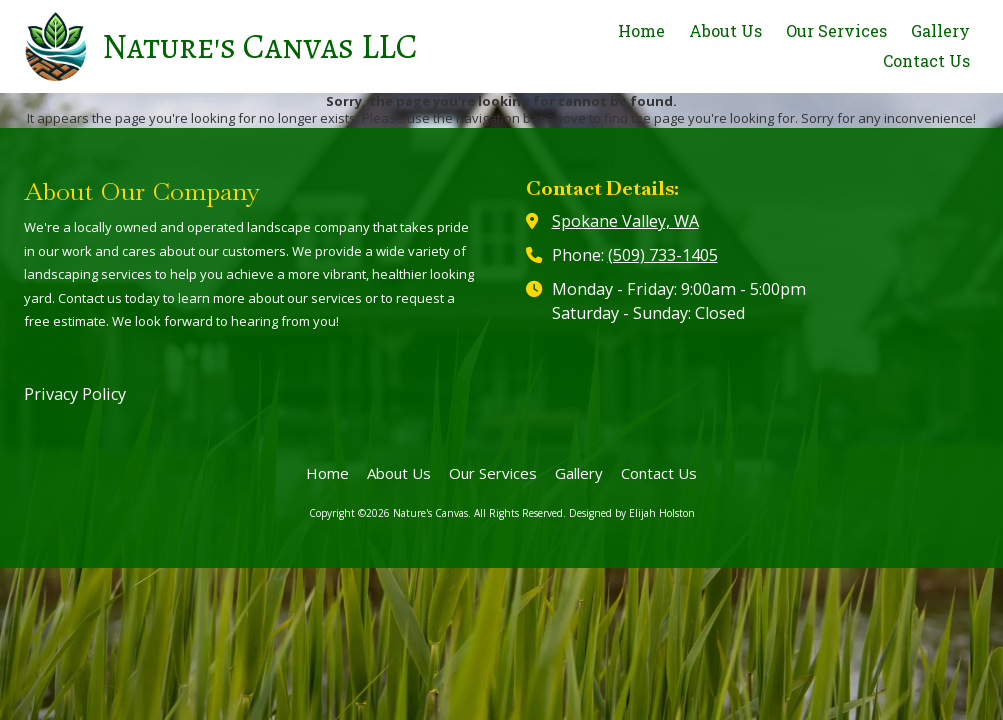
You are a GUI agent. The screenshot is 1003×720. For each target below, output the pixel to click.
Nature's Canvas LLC (260, 46)
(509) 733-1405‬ (663, 255)
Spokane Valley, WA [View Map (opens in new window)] (625, 221)
